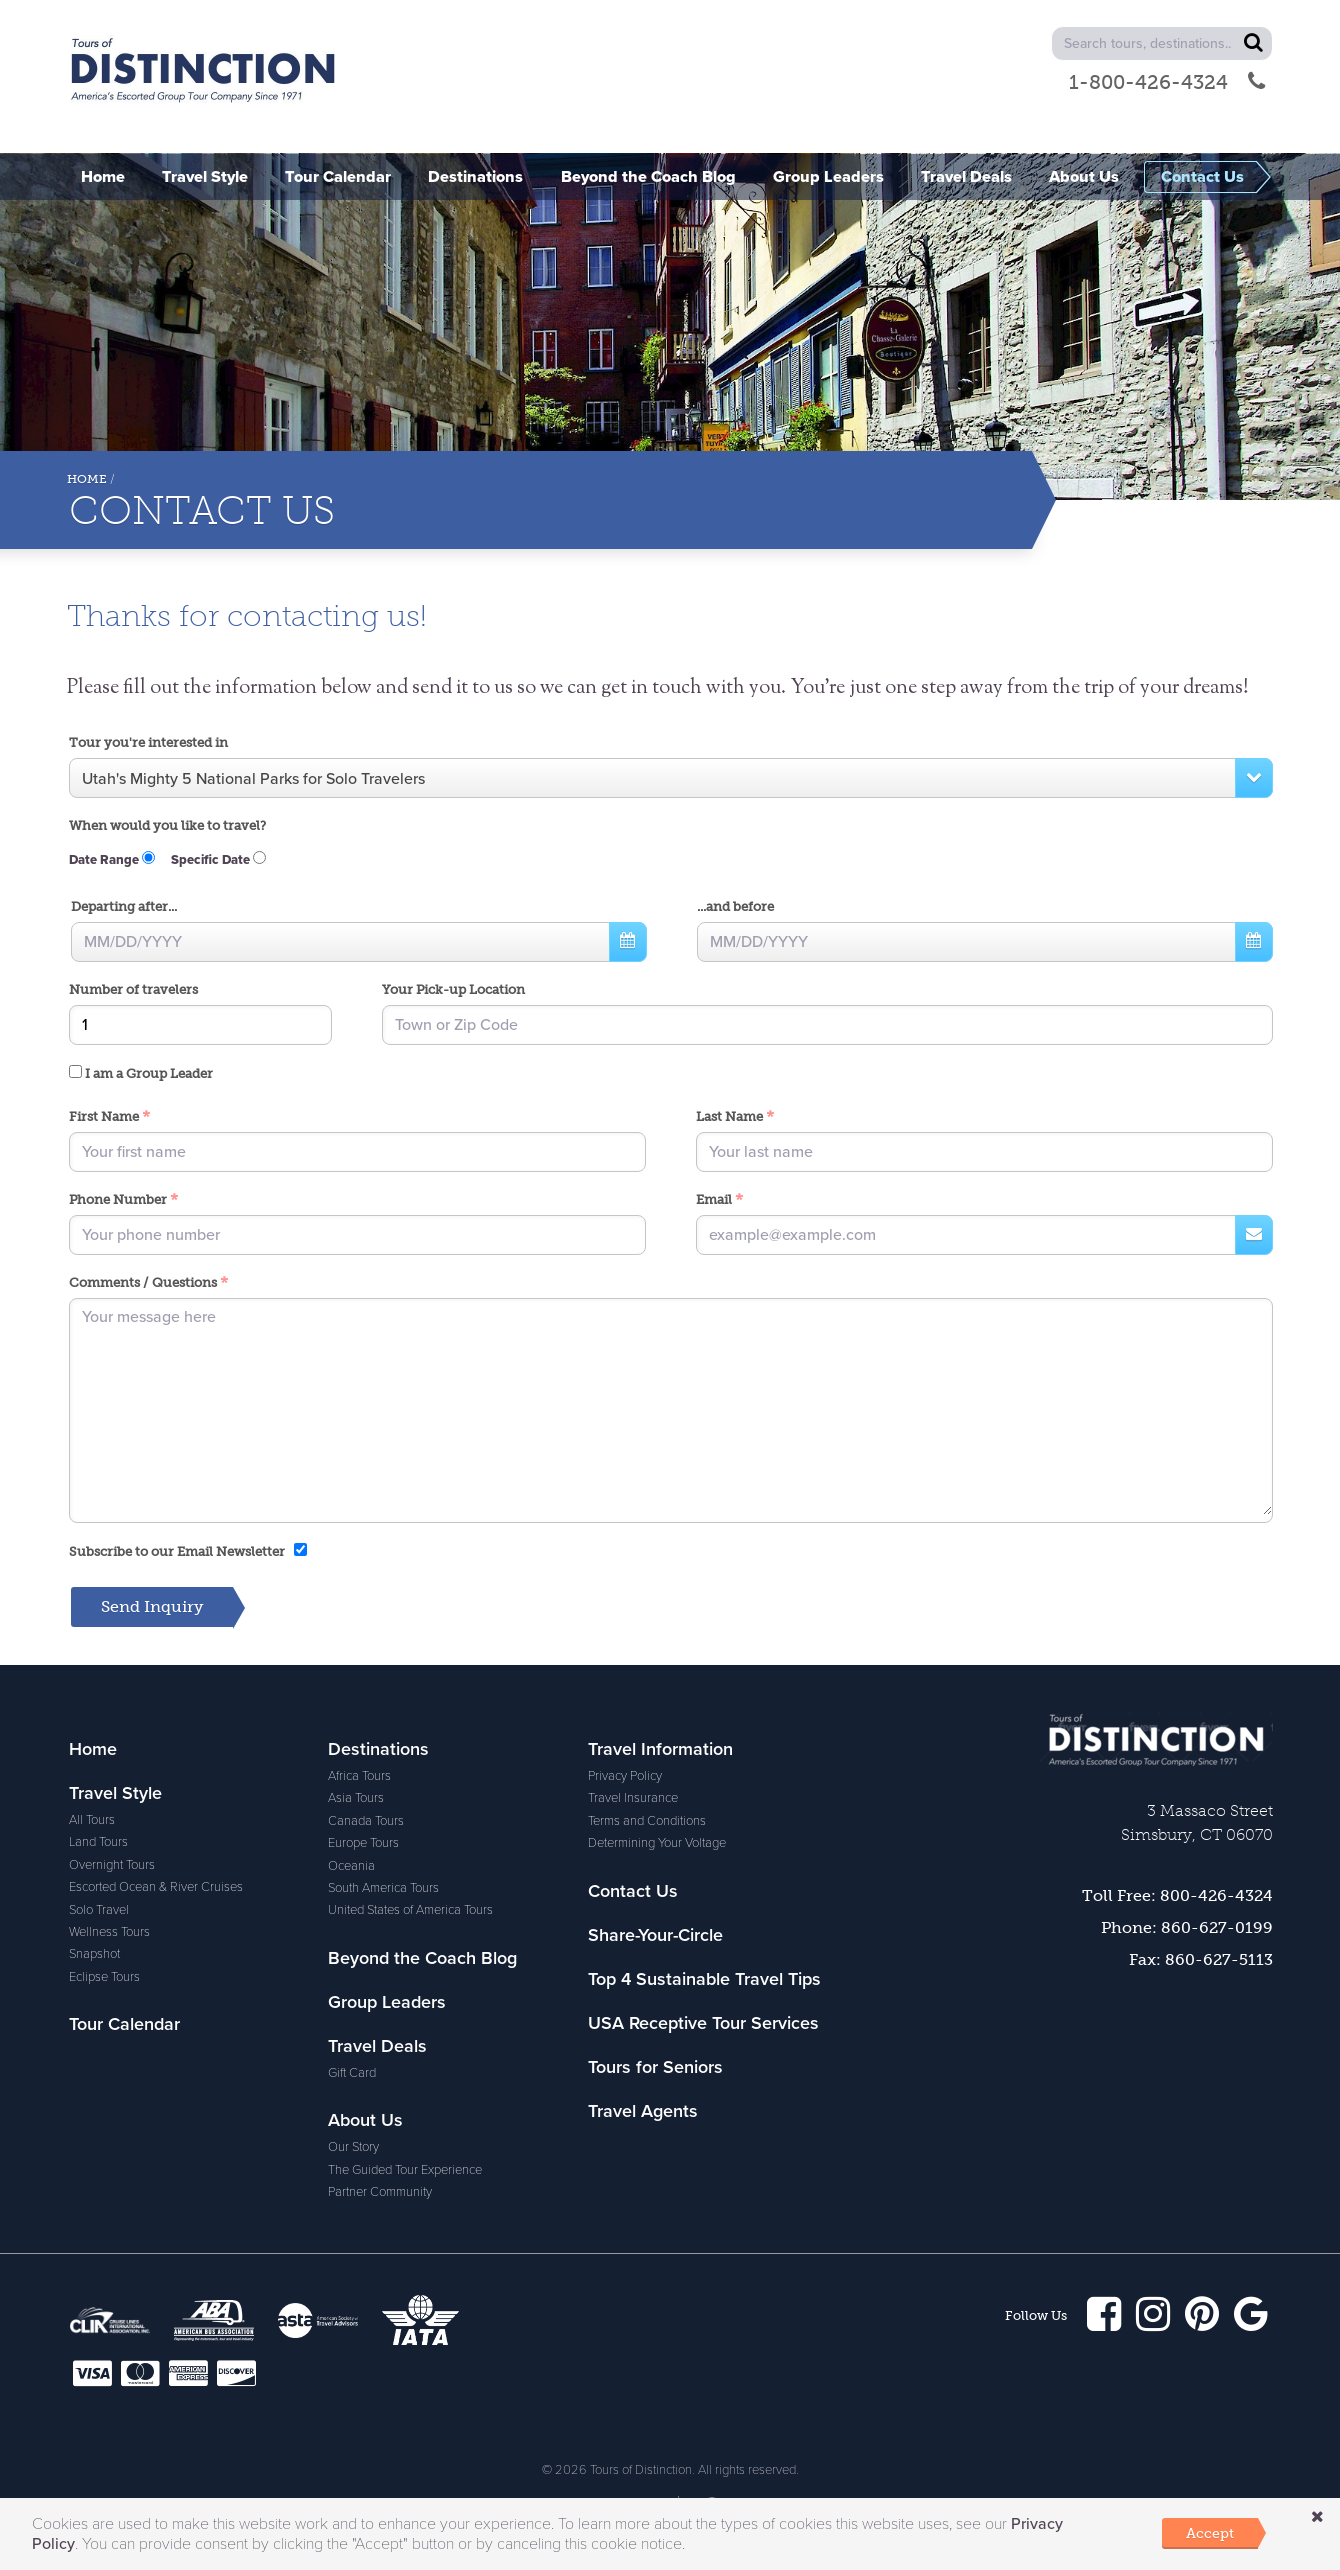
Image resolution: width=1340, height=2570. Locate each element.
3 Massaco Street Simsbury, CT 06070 (1197, 1823)
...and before (735, 907)
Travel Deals (377, 2047)
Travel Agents (643, 2112)
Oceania (351, 1867)
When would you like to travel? (167, 826)
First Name (109, 1118)
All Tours (92, 1821)
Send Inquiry (152, 1607)
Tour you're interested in (148, 742)
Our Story (353, 2148)
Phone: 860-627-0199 (1187, 1928)
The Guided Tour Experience (405, 2171)
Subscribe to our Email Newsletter (188, 1552)
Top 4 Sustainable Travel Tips (704, 1980)
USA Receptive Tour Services (703, 2024)
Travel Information (660, 1750)
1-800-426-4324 (1167, 82)
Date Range (112, 861)
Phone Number (123, 1201)
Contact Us (633, 1892)
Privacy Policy (625, 1777)
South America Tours (383, 1889)
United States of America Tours (410, 1911)
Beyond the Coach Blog (422, 1959)
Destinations (378, 1750)
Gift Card (352, 2074)
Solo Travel (99, 1911)
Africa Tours (359, 1777)
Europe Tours (363, 1844)
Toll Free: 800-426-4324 (1177, 1896)
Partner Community (380, 2193)
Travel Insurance (633, 1799)
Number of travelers (133, 990)
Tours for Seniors (655, 2068)
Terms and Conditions (647, 1822)
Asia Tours (356, 1799)
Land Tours (98, 1843)
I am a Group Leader (141, 1074)
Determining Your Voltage (657, 1844)
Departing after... (124, 907)
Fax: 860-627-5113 (1201, 1960)
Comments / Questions (148, 1284)
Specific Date (218, 861)
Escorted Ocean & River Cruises (156, 1888)
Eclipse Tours (104, 1978)
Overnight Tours (112, 1866)
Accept (1210, 2533)
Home (87, 479)
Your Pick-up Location (453, 990)
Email (719, 1201)
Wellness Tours (109, 1933)
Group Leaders (387, 2003)
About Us (365, 2121)
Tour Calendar (124, 2025)
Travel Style (115, 1794)
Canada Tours (366, 1822)
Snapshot (94, 1955)
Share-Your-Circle (655, 1936)
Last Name (735, 1118)
